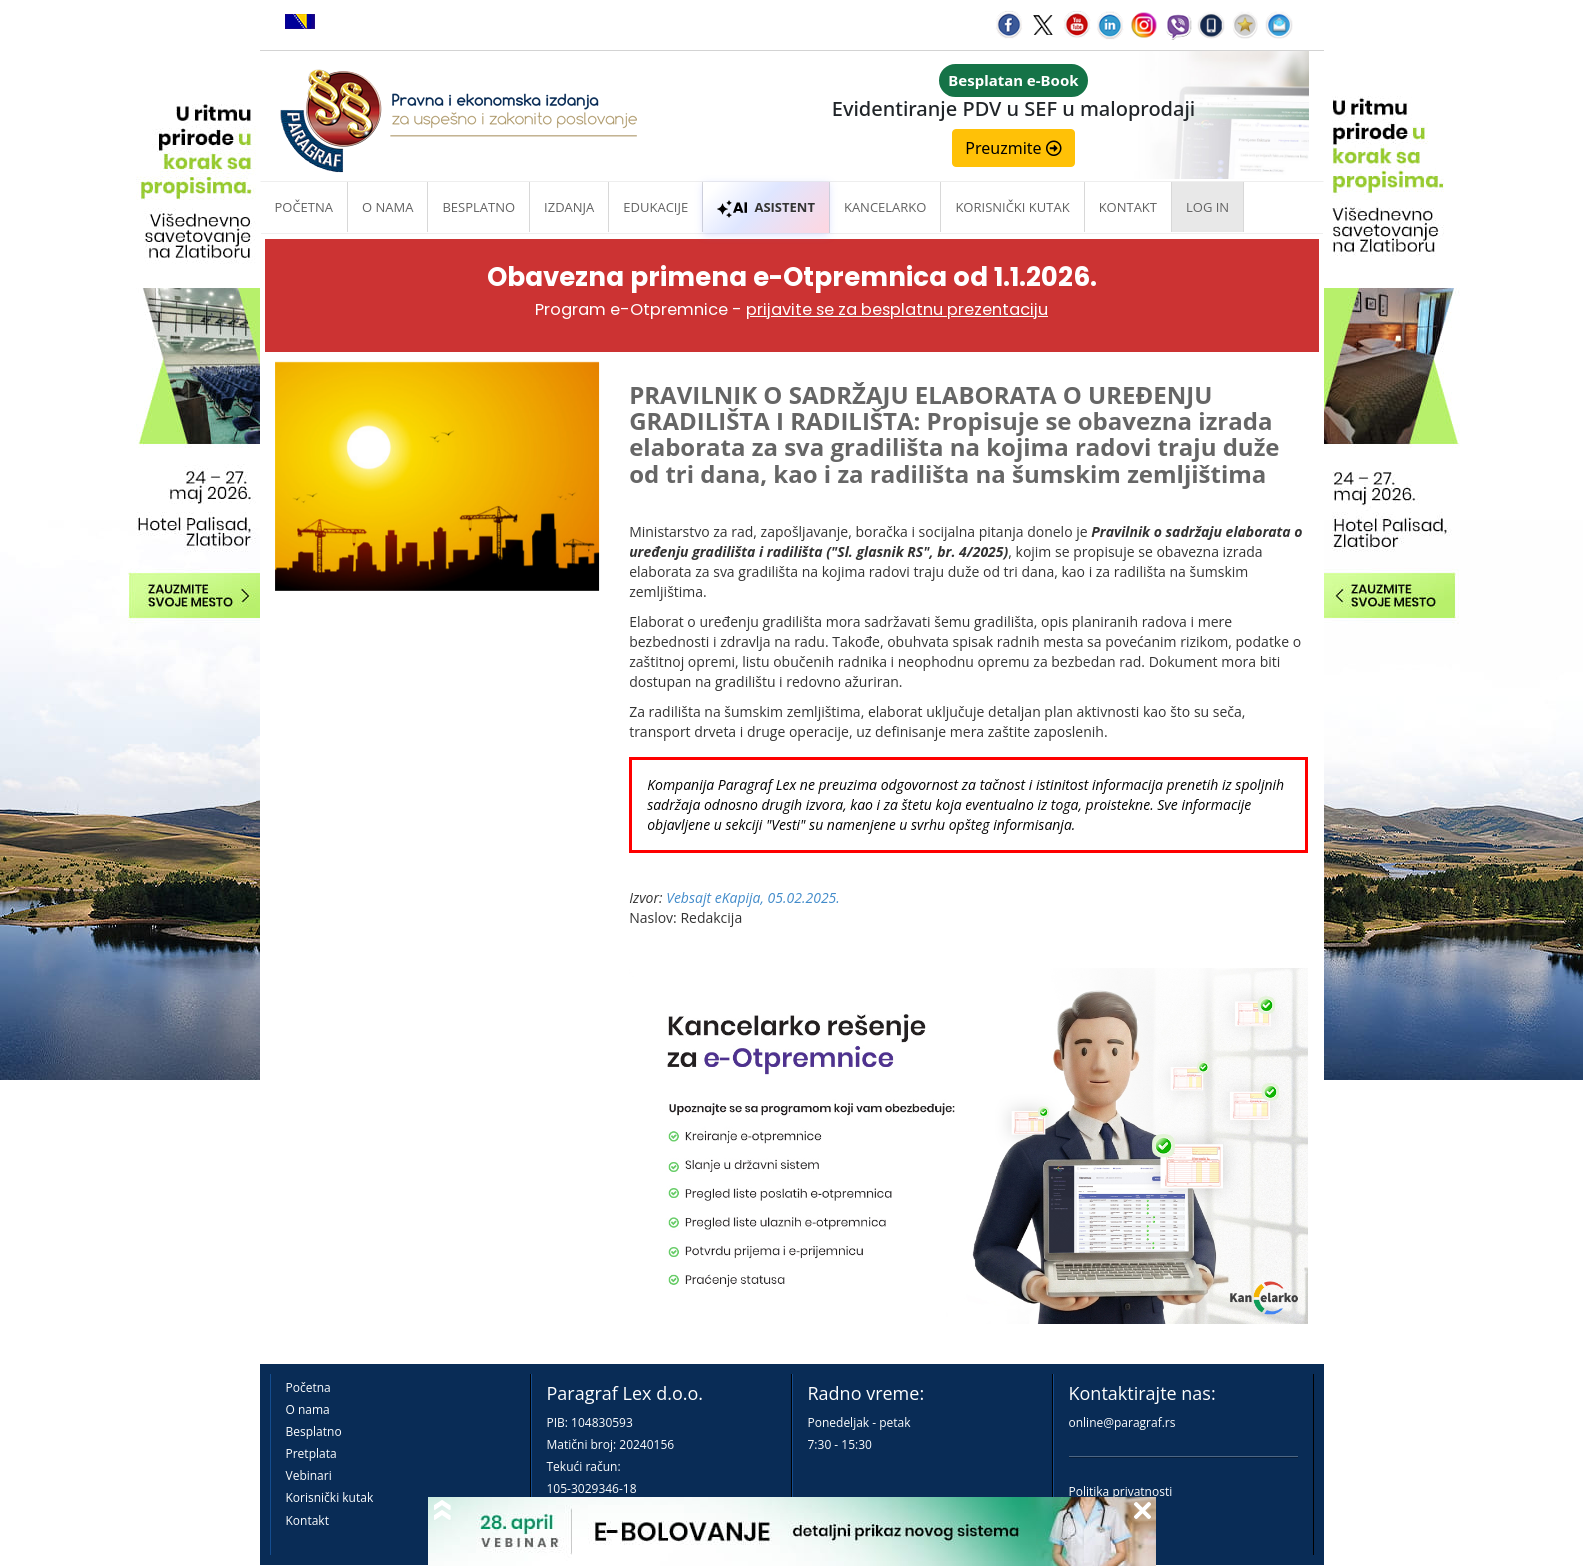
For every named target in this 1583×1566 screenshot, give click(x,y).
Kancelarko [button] (885, 207)
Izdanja (569, 207)
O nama (387, 207)
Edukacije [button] (655, 207)
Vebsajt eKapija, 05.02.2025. (753, 897)
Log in (1207, 207)
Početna (304, 207)
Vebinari (309, 1475)
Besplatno (478, 207)
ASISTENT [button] (766, 207)
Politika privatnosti (1121, 1491)
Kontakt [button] (1128, 207)
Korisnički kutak (330, 1497)
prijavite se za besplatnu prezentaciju (897, 309)
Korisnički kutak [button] (1012, 207)
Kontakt (307, 1520)
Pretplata (311, 1453)
